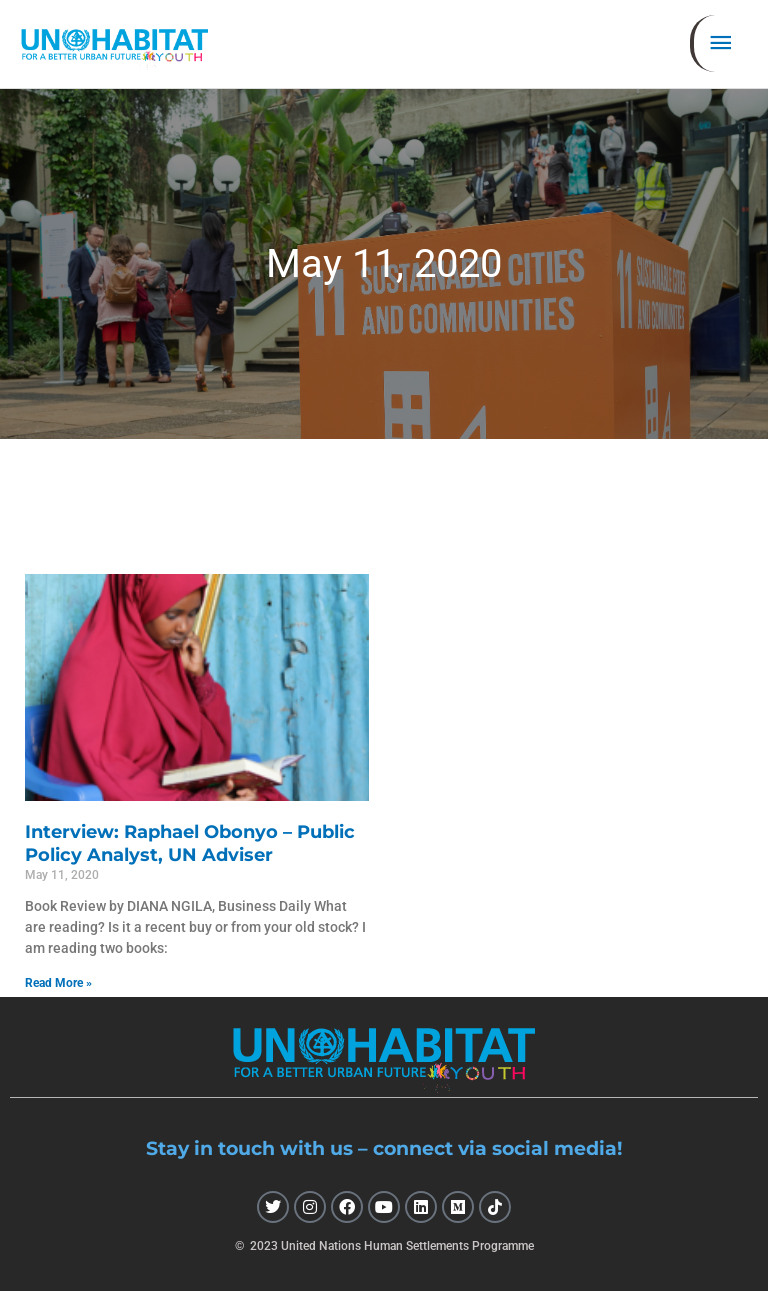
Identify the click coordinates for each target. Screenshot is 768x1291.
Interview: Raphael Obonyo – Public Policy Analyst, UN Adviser (190, 843)
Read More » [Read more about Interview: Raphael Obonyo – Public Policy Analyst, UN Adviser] (58, 983)
